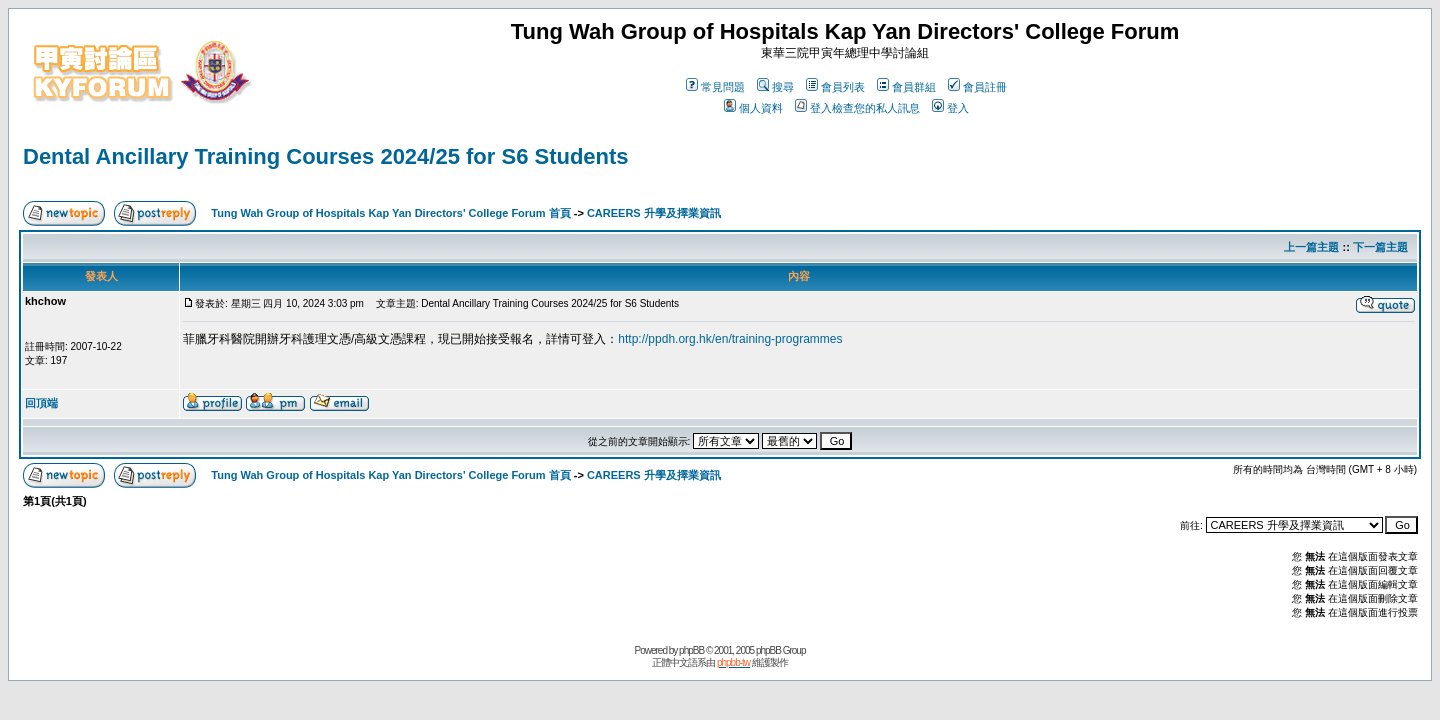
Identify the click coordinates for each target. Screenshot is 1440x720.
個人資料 (753, 108)
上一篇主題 (1311, 247)
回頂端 (41, 403)
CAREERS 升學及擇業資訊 (654, 213)
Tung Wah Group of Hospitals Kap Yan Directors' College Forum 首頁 (390, 213)
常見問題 (715, 87)
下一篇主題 (1380, 247)
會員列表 (835, 87)
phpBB (691, 650)
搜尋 (775, 87)
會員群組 (906, 87)
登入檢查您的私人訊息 (857, 108)
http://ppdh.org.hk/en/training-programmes (730, 339)
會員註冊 (977, 87)
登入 (950, 108)
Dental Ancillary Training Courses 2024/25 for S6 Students (326, 156)
